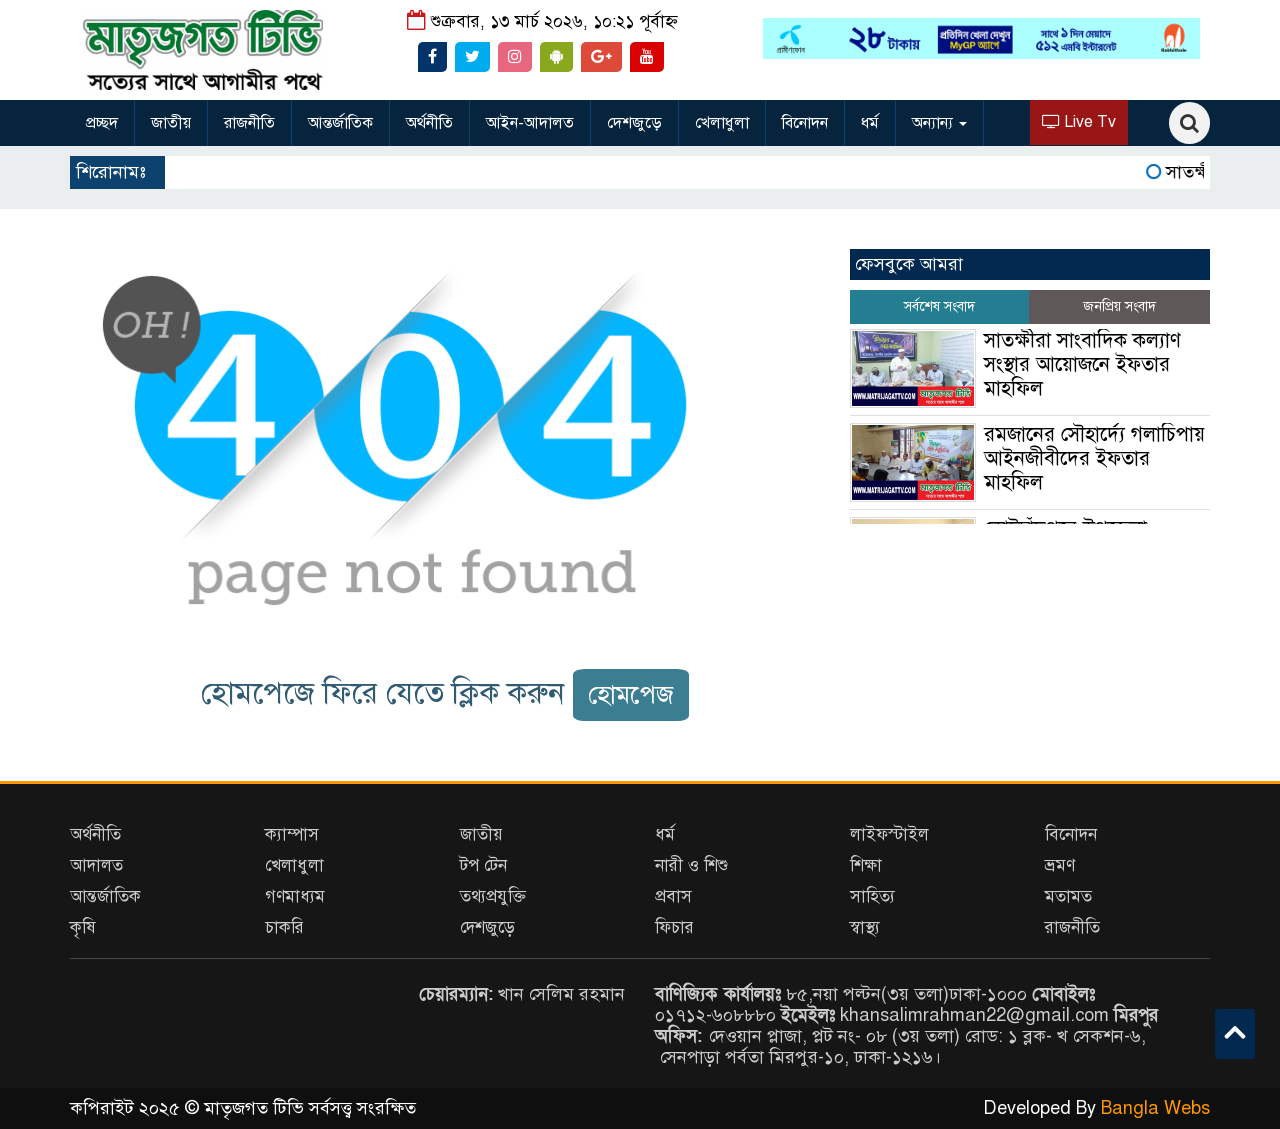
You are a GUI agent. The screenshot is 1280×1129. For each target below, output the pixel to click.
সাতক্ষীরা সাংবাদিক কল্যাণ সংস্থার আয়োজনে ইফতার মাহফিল (1082, 364)
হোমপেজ (631, 694)
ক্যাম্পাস (292, 834)
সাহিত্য (872, 896)
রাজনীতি (249, 123)
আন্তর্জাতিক (340, 123)
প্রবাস (673, 896)
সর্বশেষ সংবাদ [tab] (939, 306)
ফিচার (674, 927)
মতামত (1068, 896)
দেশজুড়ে (634, 123)
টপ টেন (483, 865)
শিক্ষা (866, 865)
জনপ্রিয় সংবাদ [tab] (1119, 306)
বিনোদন (805, 123)
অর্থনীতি (429, 123)
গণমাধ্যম (295, 896)
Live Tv (1079, 122)
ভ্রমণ (1060, 865)
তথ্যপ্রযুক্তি (493, 896)
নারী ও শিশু (691, 865)
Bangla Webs (1155, 1108)
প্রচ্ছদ (102, 123)
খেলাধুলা (722, 123)
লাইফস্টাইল (889, 834)
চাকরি (284, 927)
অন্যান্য (939, 123)
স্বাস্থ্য (865, 927)
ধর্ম (870, 123)
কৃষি (83, 927)
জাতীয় (171, 123)
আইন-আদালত (530, 123)
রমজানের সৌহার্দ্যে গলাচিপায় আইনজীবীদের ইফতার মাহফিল (1094, 458)
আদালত (96, 865)
